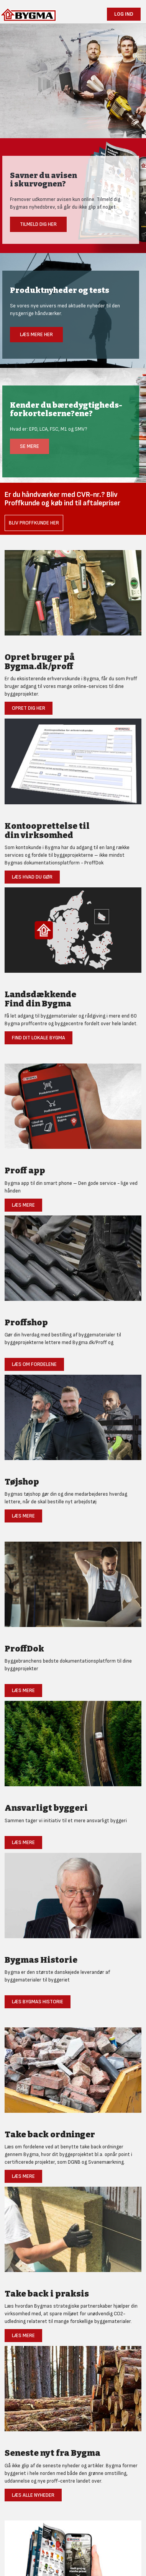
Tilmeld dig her (38, 224)
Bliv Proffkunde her (34, 522)
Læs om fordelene (34, 1364)
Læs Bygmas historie (37, 2001)
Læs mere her (36, 334)
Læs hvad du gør (32, 877)
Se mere (29, 446)
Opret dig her (28, 708)
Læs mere (23, 1205)
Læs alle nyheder (33, 2495)
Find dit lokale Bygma (38, 1037)
